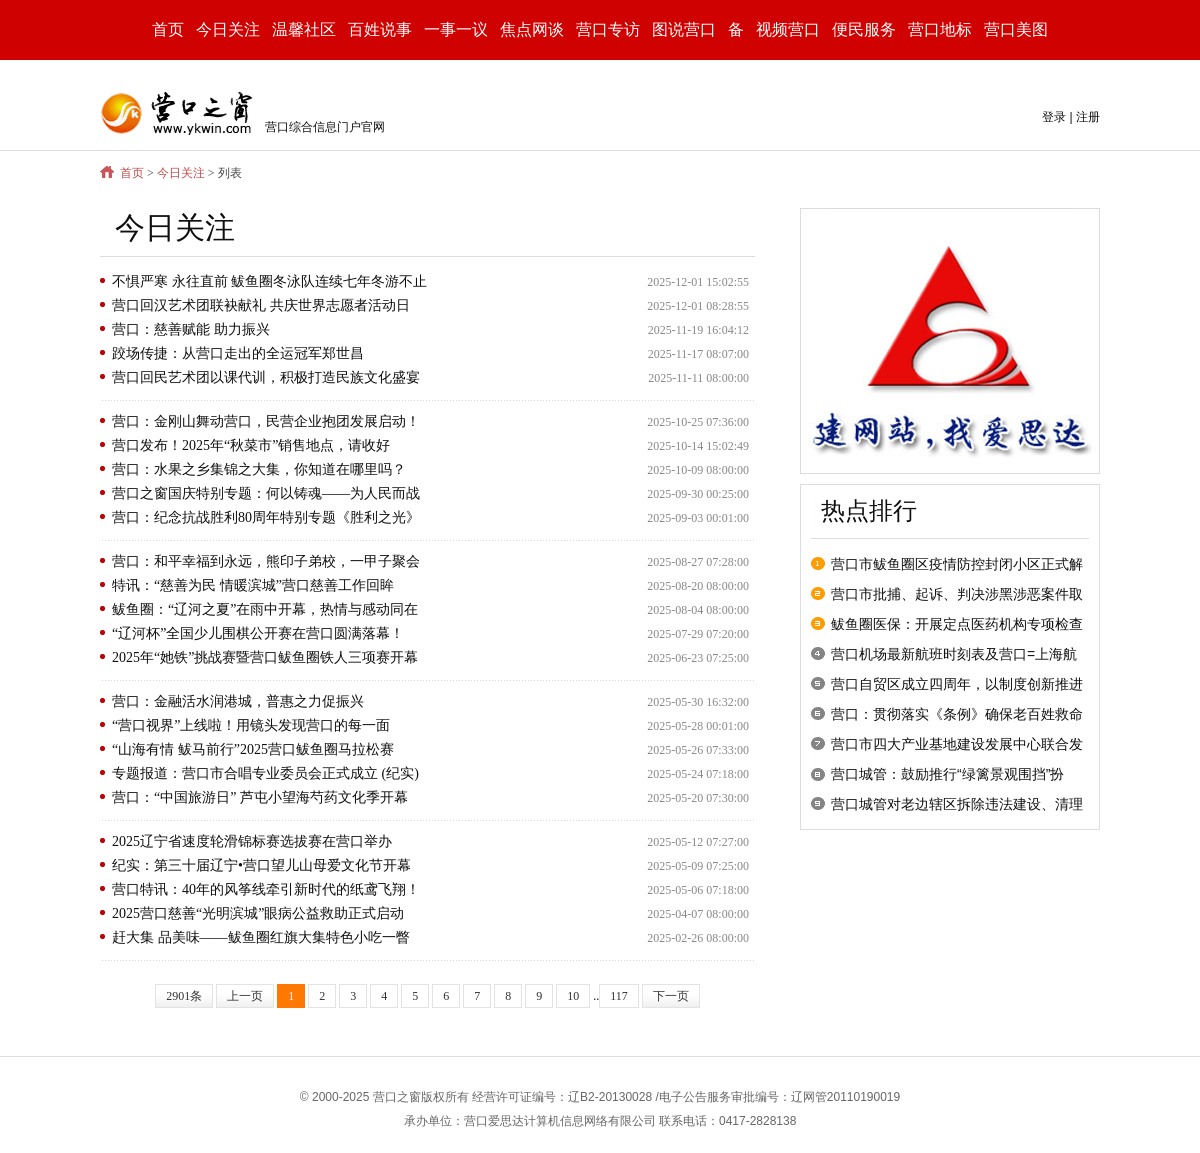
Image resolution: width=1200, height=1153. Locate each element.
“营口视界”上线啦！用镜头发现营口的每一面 (251, 725)
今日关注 (181, 173)
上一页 (245, 996)
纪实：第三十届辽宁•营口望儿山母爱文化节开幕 (261, 865)
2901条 (184, 996)
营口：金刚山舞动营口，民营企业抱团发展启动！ (266, 421)
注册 (1088, 117)
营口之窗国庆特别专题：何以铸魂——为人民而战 (266, 493)
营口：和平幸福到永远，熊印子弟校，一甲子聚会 (266, 561)
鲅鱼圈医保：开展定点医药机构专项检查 (957, 624)
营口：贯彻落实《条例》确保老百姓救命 (957, 714)
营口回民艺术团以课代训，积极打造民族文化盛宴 (266, 377)
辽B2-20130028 (610, 1097)
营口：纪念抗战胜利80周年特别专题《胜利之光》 (266, 517)
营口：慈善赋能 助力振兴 (191, 329)
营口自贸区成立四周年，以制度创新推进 (957, 684)
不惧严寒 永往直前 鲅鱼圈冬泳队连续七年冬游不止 (269, 281)
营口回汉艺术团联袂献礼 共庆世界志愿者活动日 (261, 305)
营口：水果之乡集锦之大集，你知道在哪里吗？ (259, 469)
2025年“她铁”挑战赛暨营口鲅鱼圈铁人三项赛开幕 (265, 657)
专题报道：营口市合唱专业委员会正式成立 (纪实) (265, 773)
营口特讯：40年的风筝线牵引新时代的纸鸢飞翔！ (266, 889)
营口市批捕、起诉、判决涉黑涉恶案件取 (957, 594)
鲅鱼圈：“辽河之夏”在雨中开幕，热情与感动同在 (265, 609)
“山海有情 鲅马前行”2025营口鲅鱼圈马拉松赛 (253, 749)
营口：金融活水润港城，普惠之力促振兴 (238, 701)
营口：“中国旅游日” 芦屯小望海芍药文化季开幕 (260, 797)
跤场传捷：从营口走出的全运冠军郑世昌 (238, 353)
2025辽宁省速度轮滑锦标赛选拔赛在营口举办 (252, 841)
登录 (1054, 117)
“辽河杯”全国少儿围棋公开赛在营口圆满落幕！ (258, 633)
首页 (168, 29)
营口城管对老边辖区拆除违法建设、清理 (957, 804)
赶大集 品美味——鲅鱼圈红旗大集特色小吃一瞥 (261, 937)
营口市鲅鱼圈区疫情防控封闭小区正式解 (957, 564)
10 (573, 996)
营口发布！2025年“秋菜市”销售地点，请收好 (251, 445)
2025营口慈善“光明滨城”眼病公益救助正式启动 (258, 913)
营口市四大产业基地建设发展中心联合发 (957, 744)
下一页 (671, 996)
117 (619, 996)
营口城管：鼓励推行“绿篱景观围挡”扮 (947, 774)
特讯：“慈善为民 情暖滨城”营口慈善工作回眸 (253, 585)
